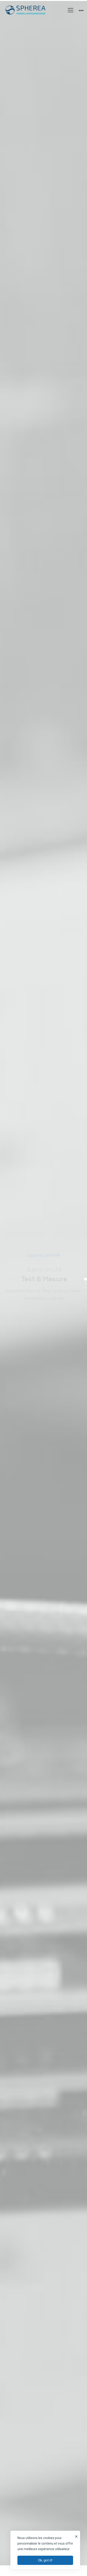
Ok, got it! (45, 2560)
